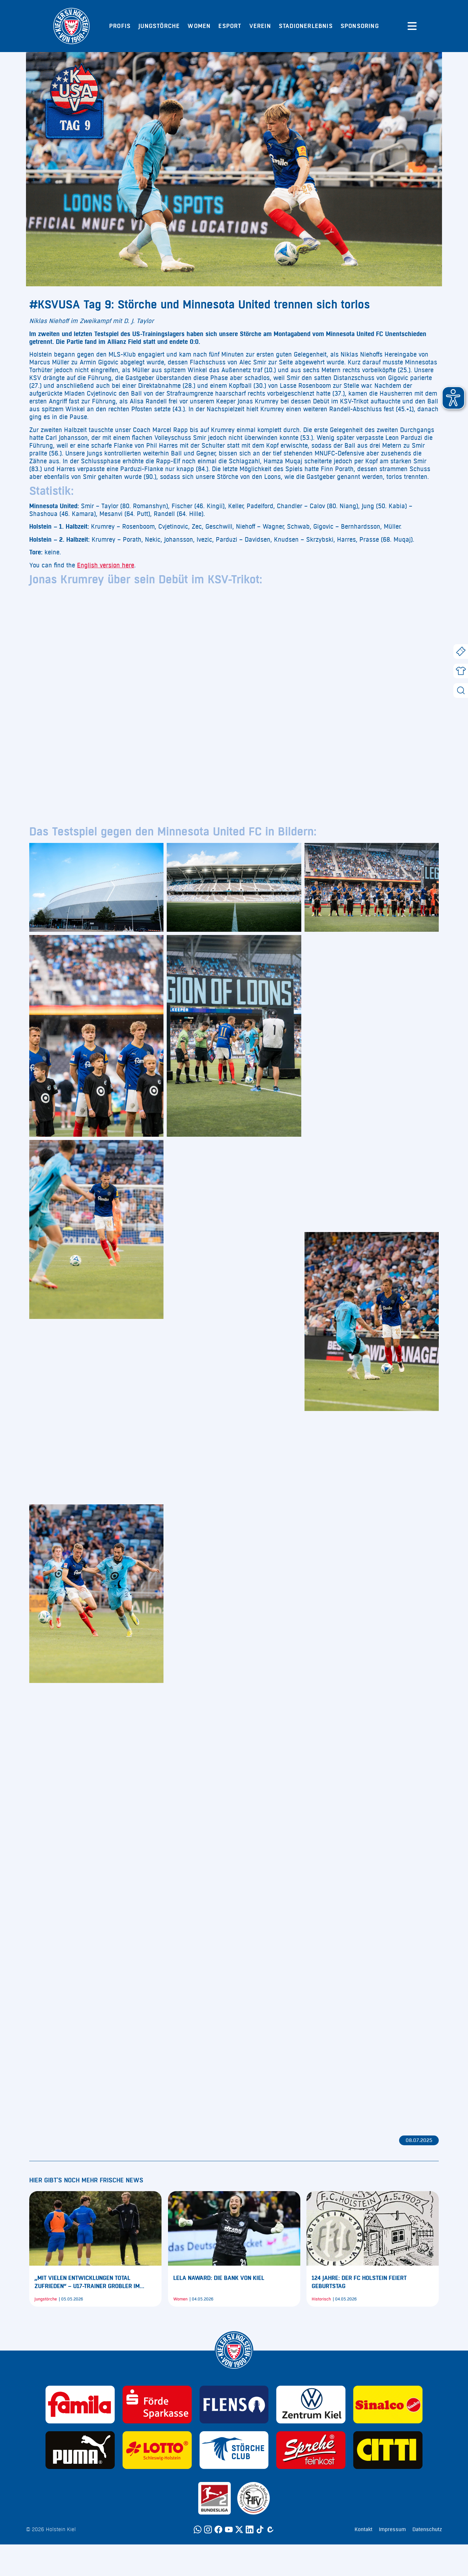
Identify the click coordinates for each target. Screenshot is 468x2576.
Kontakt (363, 2529)
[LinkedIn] (250, 2529)
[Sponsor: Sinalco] (387, 2404)
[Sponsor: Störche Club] (234, 2450)
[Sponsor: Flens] (234, 2404)
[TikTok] (260, 2529)
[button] (453, 397)
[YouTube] (229, 2529)
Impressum (392, 2529)
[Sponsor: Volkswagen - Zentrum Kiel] (310, 2404)
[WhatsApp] (198, 2529)
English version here (105, 565)
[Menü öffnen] (412, 26)
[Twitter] (239, 2529)
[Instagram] (208, 2529)
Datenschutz (427, 2529)
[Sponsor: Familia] (80, 2404)
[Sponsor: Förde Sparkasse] (157, 2404)
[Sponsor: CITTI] (387, 2450)
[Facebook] (218, 2529)
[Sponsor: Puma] (80, 2450)
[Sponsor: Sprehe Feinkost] (310, 2450)
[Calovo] (270, 2529)
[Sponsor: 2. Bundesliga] (214, 2498)
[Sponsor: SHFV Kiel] (253, 2498)
